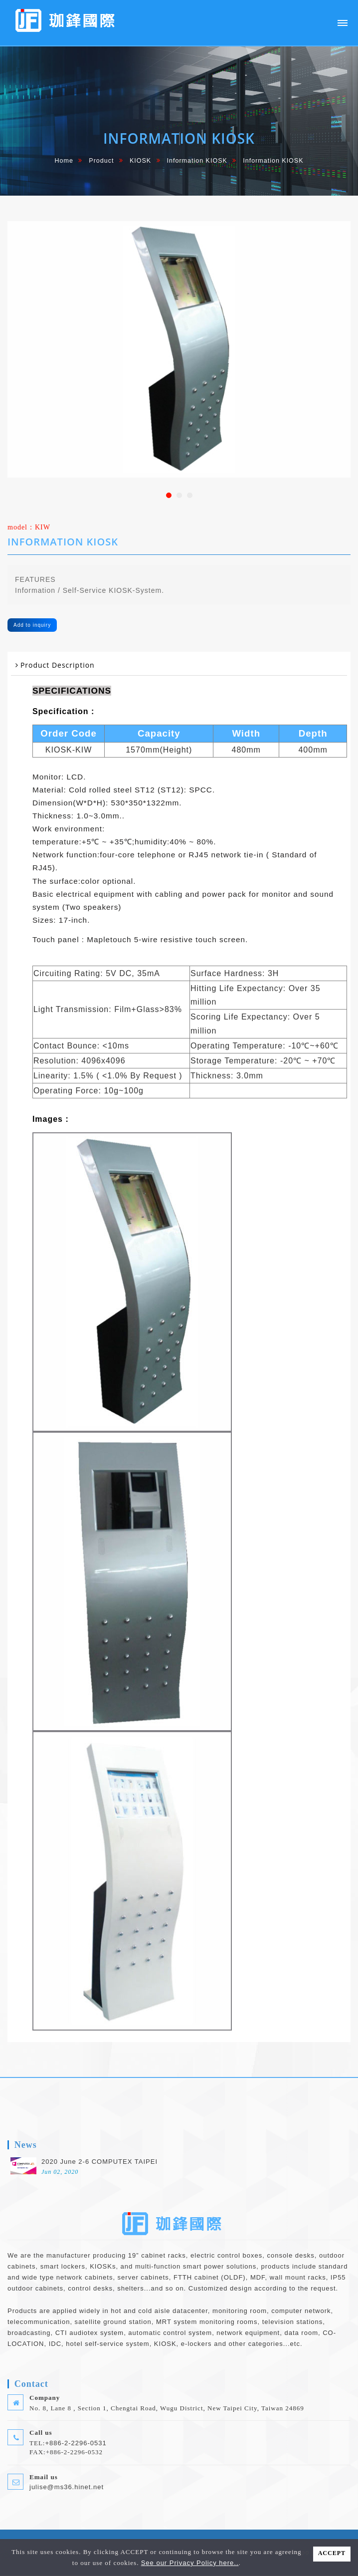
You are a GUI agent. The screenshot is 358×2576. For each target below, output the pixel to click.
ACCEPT (332, 2553)
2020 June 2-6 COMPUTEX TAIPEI (99, 2161)
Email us (43, 2477)
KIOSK (140, 161)
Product (101, 161)
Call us (40, 2433)
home (63, 161)
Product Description (57, 665)
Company (44, 2397)
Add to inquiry (32, 625)
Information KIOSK (197, 161)
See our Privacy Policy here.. (190, 2563)
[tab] (179, 665)
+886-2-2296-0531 (75, 2443)
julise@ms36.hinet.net (66, 2487)
